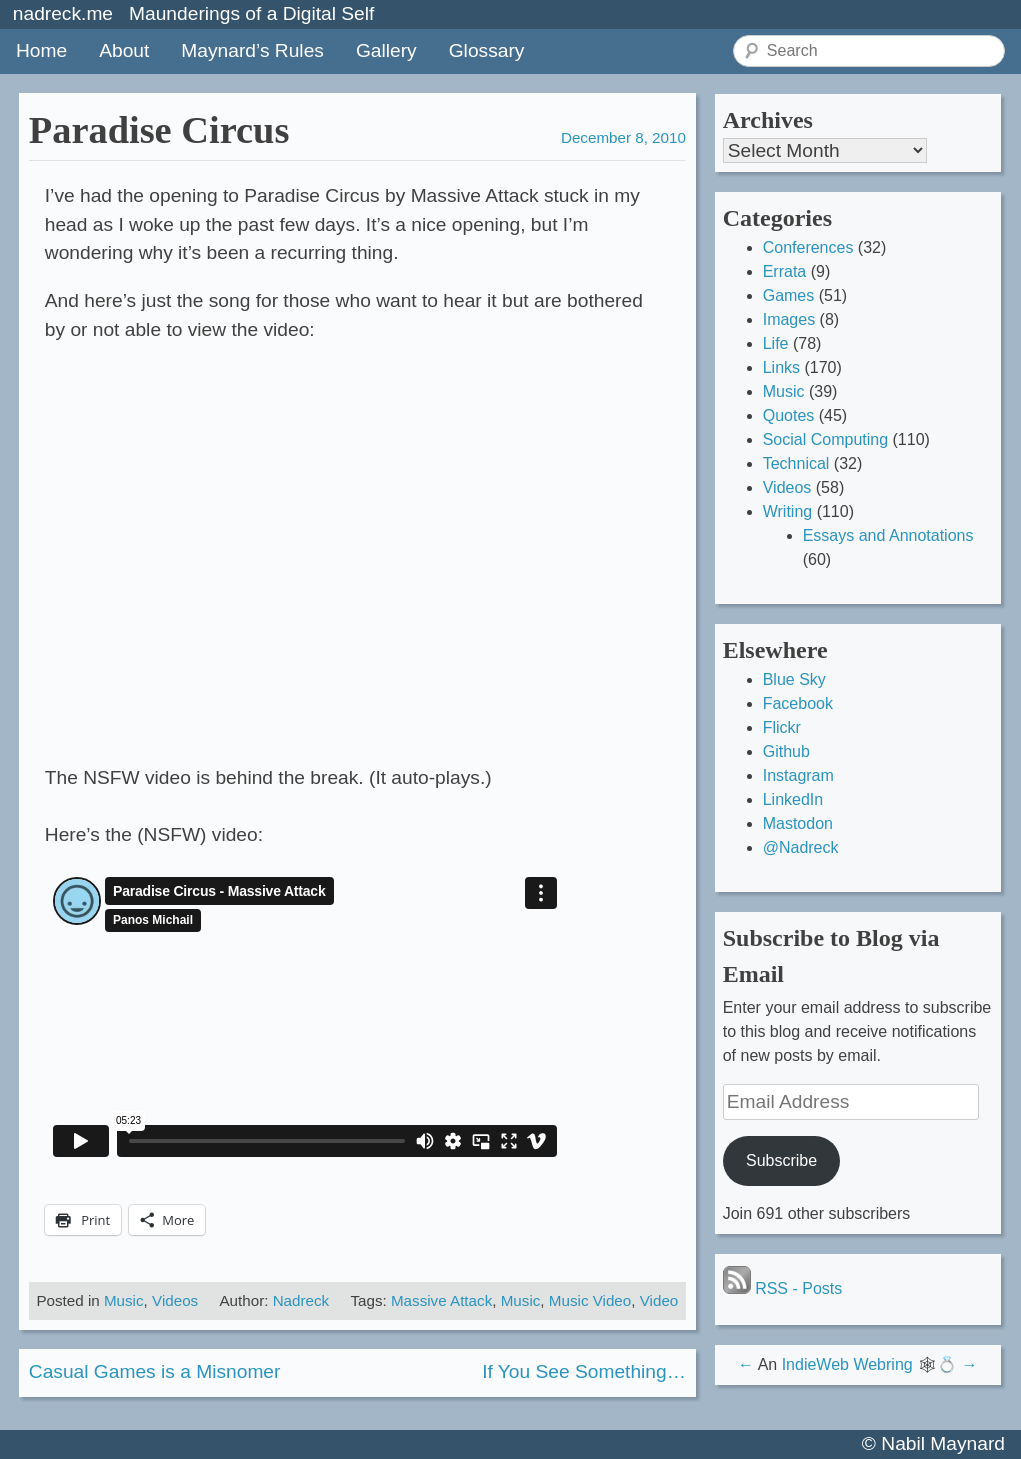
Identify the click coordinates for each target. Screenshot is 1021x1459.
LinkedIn (793, 799)
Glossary (487, 50)
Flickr (782, 727)
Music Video (590, 1300)
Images (789, 319)
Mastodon (798, 823)
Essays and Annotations (888, 535)
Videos (175, 1300)
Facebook (798, 703)
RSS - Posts (783, 1288)
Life (776, 343)
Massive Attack (441, 1300)
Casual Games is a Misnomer (155, 1371)
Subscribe (781, 1160)
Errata (785, 271)
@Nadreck (801, 847)
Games (789, 295)
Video (659, 1300)
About (124, 50)
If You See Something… (584, 1371)
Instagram (798, 775)
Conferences (808, 247)
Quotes (789, 415)
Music (124, 1300)
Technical (796, 463)
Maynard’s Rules (252, 50)
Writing (788, 511)
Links (781, 367)
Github (786, 751)
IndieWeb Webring (847, 1364)
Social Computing (825, 439)
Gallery (386, 50)
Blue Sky (794, 679)
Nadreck (301, 1300)
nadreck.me (63, 13)
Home (41, 50)
